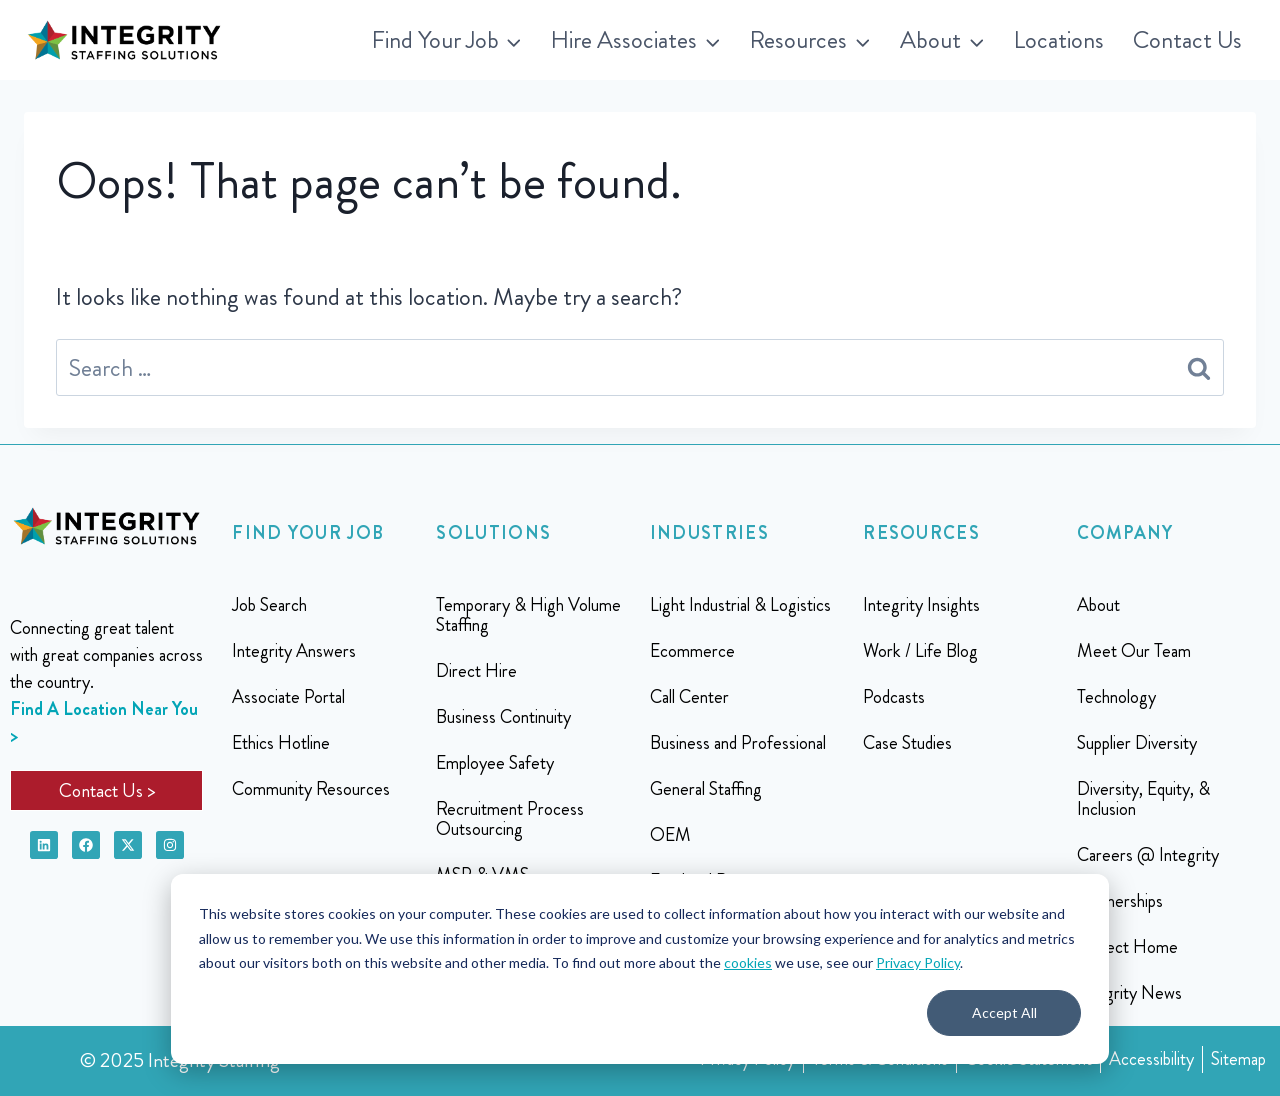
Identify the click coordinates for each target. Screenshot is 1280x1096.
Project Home (1127, 947)
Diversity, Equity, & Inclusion (1143, 799)
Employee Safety (495, 763)
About (1098, 605)
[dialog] (640, 969)
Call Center (689, 697)
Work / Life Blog (920, 651)
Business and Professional (738, 743)
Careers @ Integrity (1148, 855)
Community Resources (311, 789)
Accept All (1004, 1012)
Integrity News (1129, 993)
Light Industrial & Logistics (740, 605)
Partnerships (1120, 901)
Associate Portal (288, 697)
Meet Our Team (1134, 651)
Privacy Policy (918, 962)
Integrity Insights (921, 605)
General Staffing (706, 789)
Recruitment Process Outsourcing (510, 819)
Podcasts (894, 697)
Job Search (269, 605)
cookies (748, 962)
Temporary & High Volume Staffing (528, 615)
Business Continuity (503, 717)
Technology (1116, 697)
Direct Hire (476, 671)
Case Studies (907, 743)
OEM (670, 835)
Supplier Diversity (1137, 743)
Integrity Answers (294, 651)
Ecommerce (692, 651)
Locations (1059, 40)
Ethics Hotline (281, 743)
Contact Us (1187, 40)
